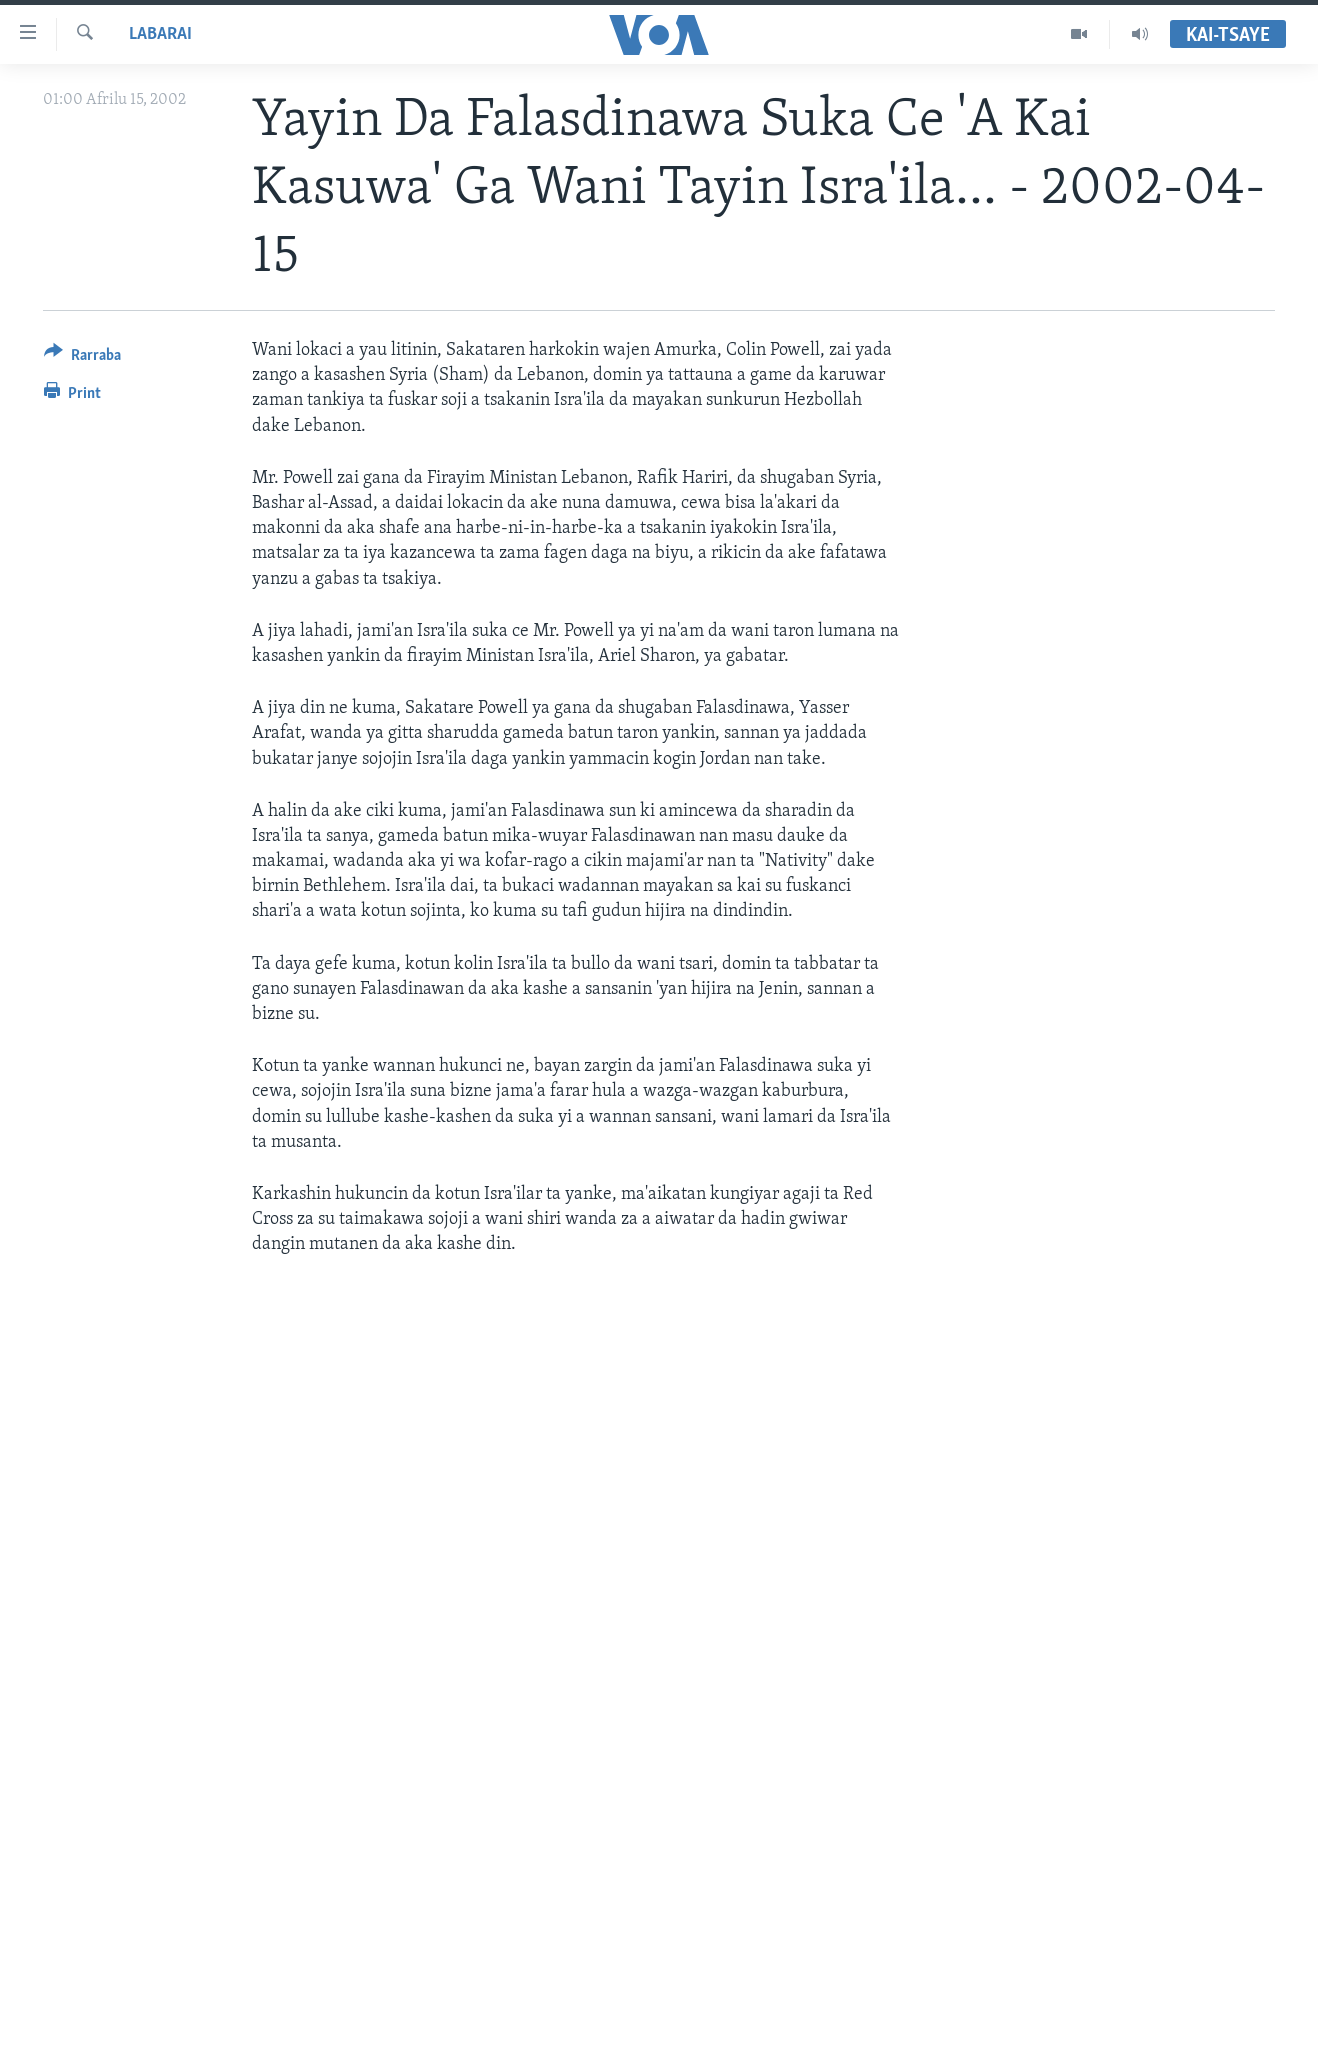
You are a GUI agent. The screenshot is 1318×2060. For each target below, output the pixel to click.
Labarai (160, 34)
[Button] (82, 358)
